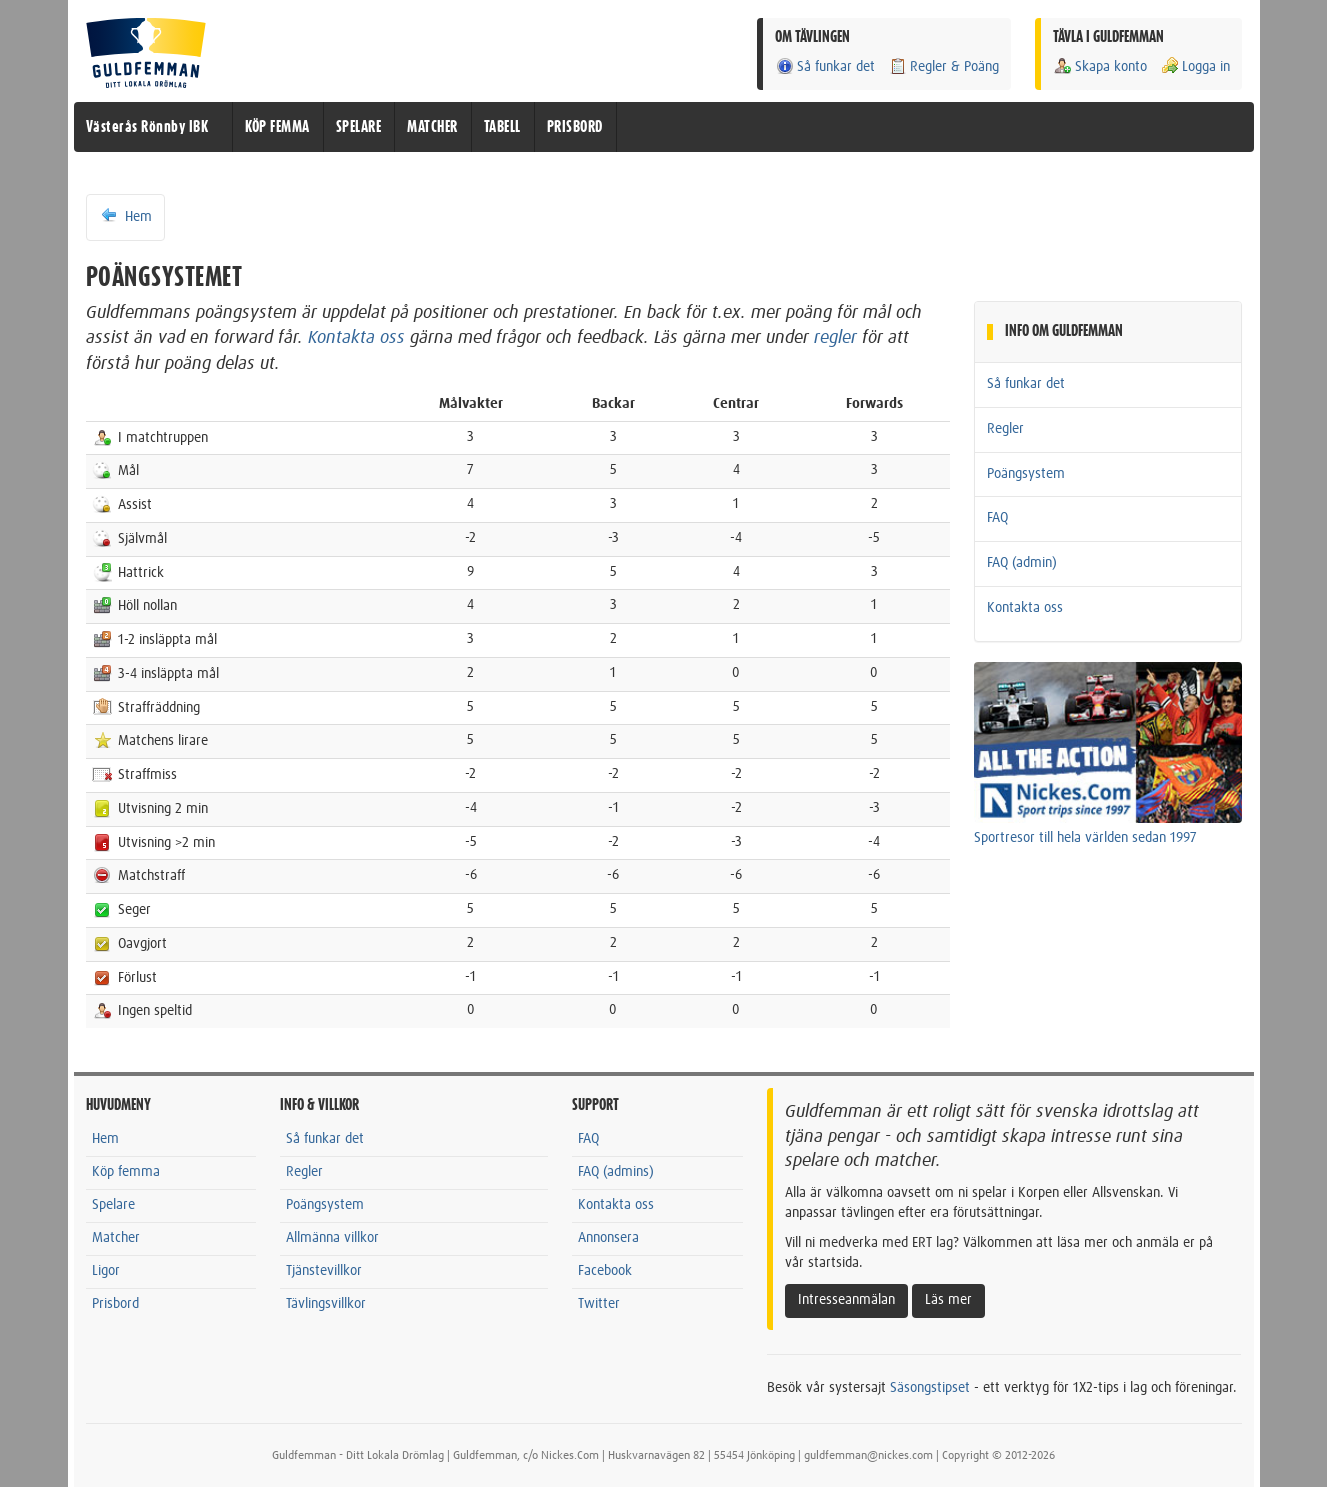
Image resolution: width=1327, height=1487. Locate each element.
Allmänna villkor (332, 1238)
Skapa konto (1100, 66)
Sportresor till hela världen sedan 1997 (1085, 838)
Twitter (599, 1304)
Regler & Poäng (943, 66)
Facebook (605, 1271)
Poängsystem (1026, 474)
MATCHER (432, 127)
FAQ (997, 518)
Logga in (1195, 66)
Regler (1005, 429)
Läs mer (948, 1300)
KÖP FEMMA (277, 127)
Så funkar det (825, 66)
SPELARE (359, 127)
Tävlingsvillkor (326, 1304)
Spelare (113, 1205)
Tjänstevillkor (324, 1271)
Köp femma (126, 1172)
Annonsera (608, 1238)
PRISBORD (575, 127)
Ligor (106, 1271)
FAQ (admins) (616, 1172)
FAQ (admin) (1022, 563)
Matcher (116, 1238)
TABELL (502, 127)
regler (835, 338)
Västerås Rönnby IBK (147, 127)
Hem (125, 216)
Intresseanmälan (846, 1300)
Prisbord (115, 1304)
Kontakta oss (356, 338)
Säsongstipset (930, 1388)
